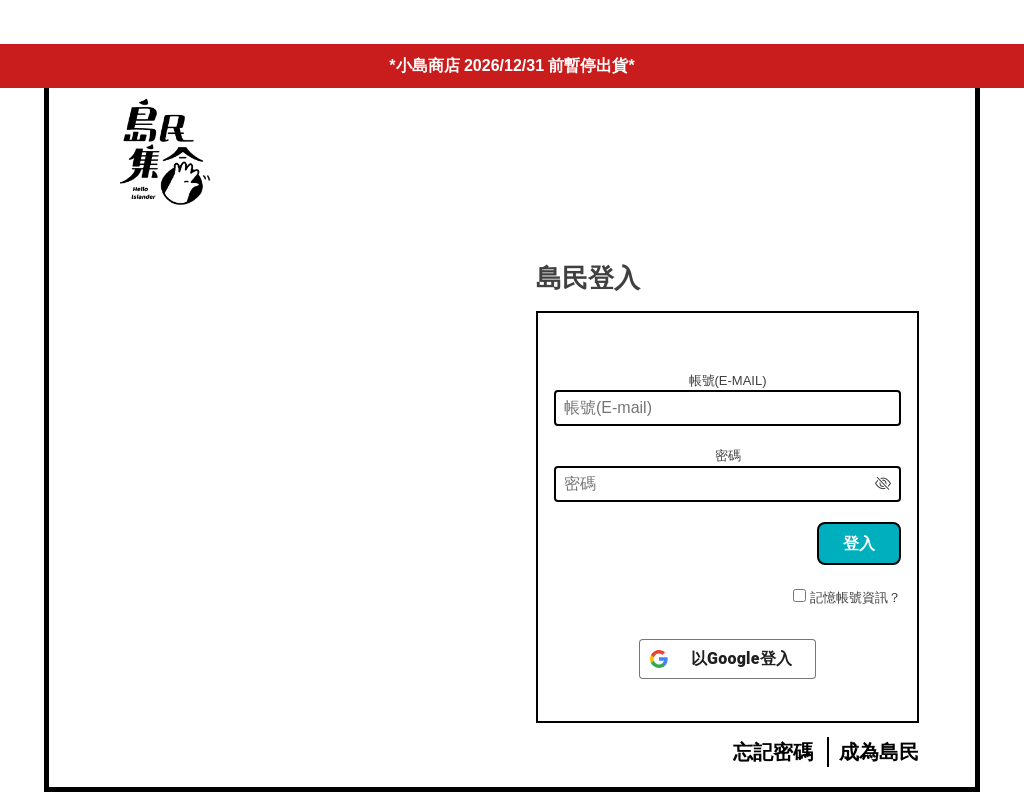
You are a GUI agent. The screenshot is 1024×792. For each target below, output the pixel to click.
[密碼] (727, 484)
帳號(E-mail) (728, 380)
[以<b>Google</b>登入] (727, 659)
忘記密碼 (773, 752)
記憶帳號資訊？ (855, 597)
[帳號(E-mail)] (727, 408)
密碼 (728, 455)
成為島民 (879, 752)
